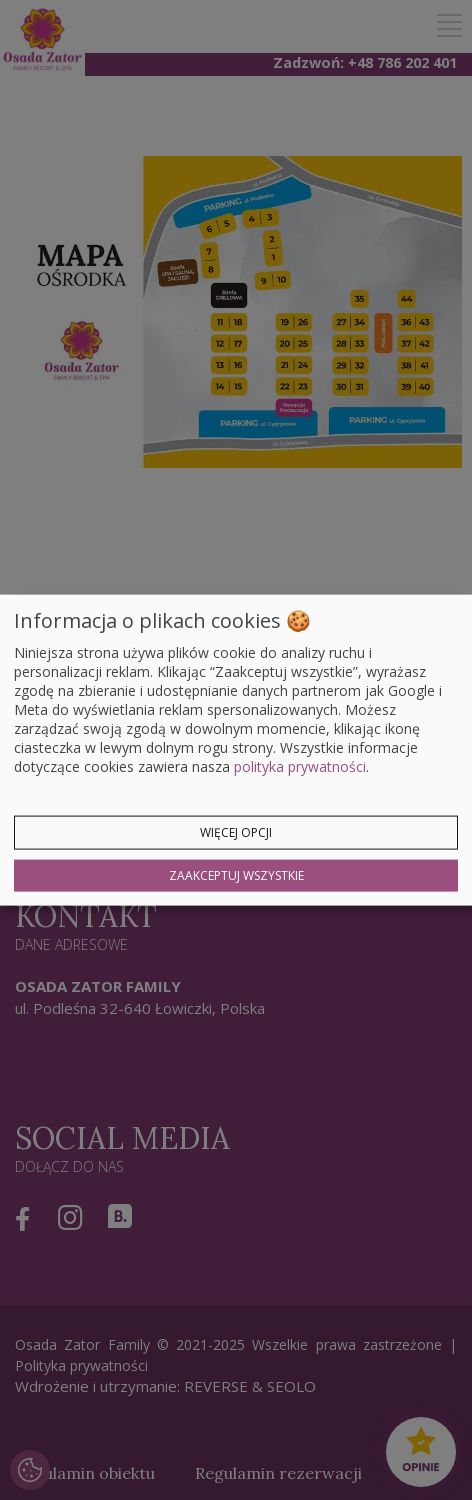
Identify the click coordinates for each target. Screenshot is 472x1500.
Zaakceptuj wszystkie (236, 874)
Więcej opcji (236, 831)
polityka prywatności (300, 765)
